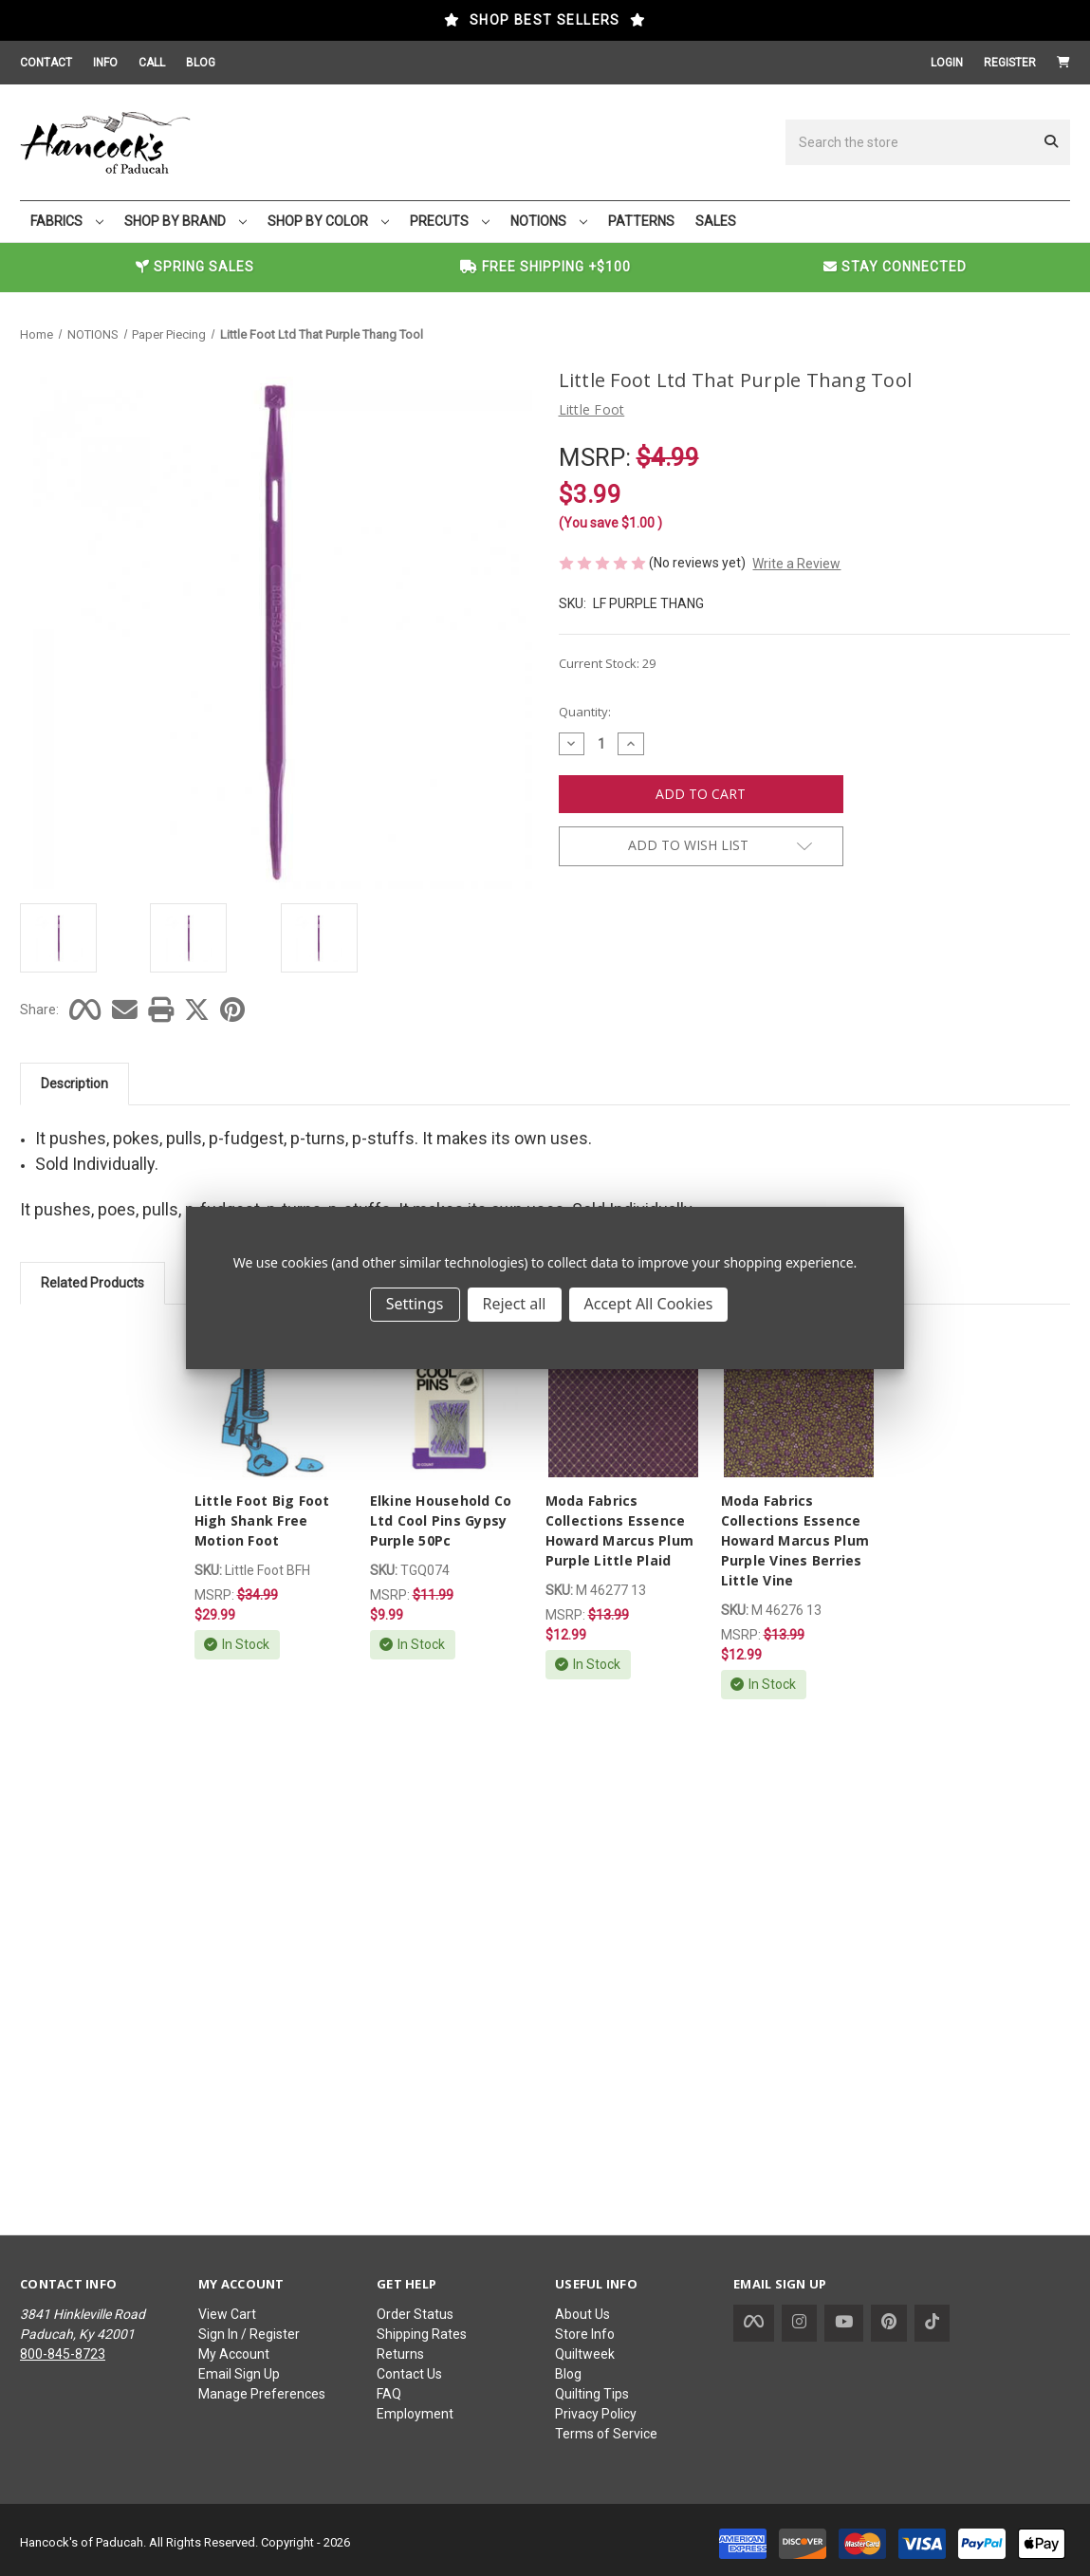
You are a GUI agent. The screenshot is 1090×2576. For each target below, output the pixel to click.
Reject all (514, 1303)
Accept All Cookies (648, 1303)
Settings (415, 1303)
